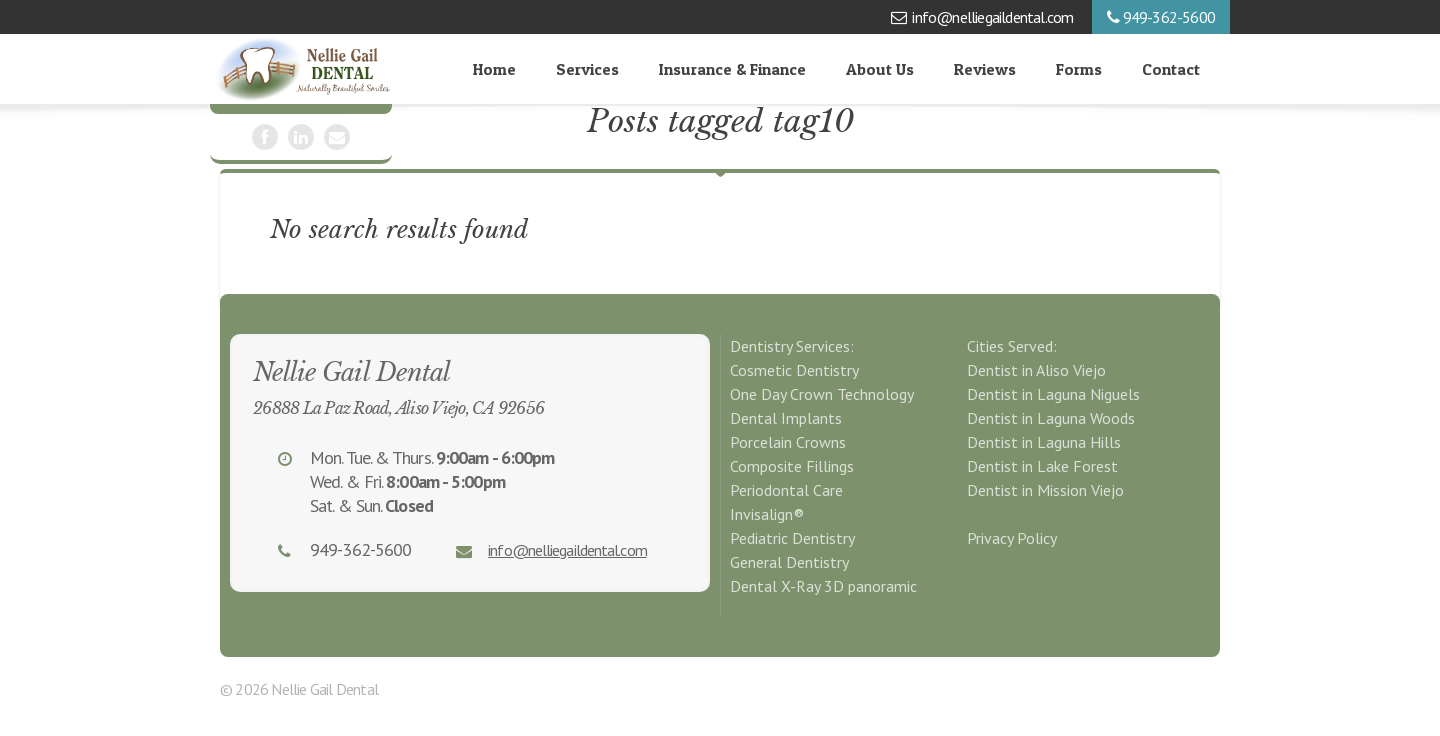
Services (587, 69)
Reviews (985, 69)
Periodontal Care (786, 490)
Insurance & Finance (732, 69)
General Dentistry (789, 562)
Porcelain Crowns (788, 442)
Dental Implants (786, 418)
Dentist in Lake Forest (1042, 466)
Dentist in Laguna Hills (1044, 442)
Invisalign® (767, 514)
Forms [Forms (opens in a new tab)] (1079, 69)
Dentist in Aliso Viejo (1036, 370)
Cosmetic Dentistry (794, 370)
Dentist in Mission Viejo (1045, 490)
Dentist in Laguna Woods (1051, 418)
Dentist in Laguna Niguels (1053, 394)
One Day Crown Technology (822, 394)
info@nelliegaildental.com (992, 17)
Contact (1171, 69)
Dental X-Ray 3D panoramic (823, 586)
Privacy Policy (1012, 538)
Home (494, 69)
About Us (880, 69)
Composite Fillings (792, 466)
